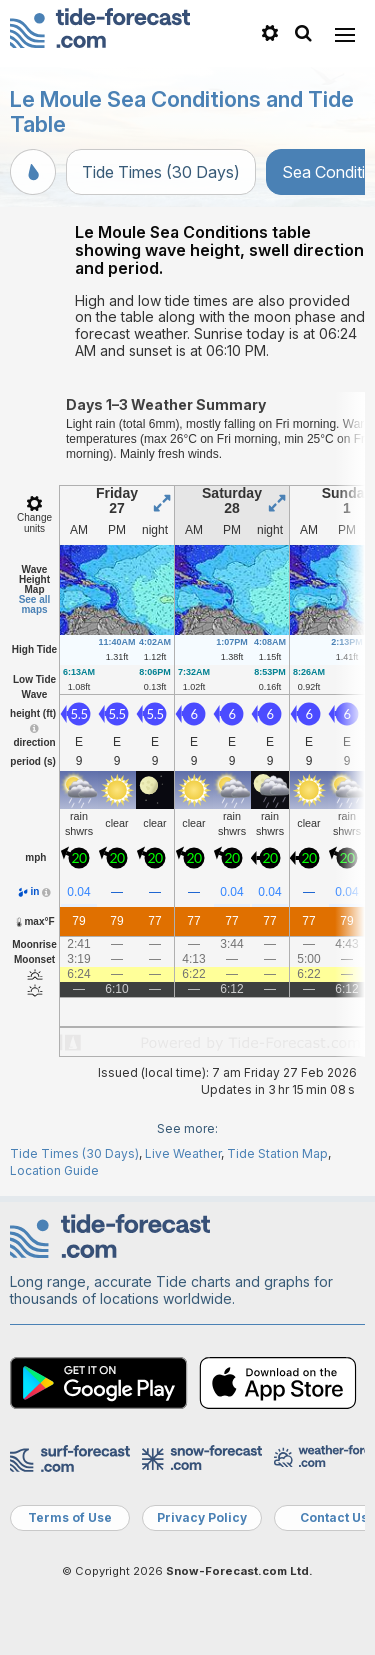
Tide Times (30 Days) (161, 172)
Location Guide (54, 1170)
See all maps (35, 604)
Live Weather (183, 1153)
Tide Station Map (277, 1153)
